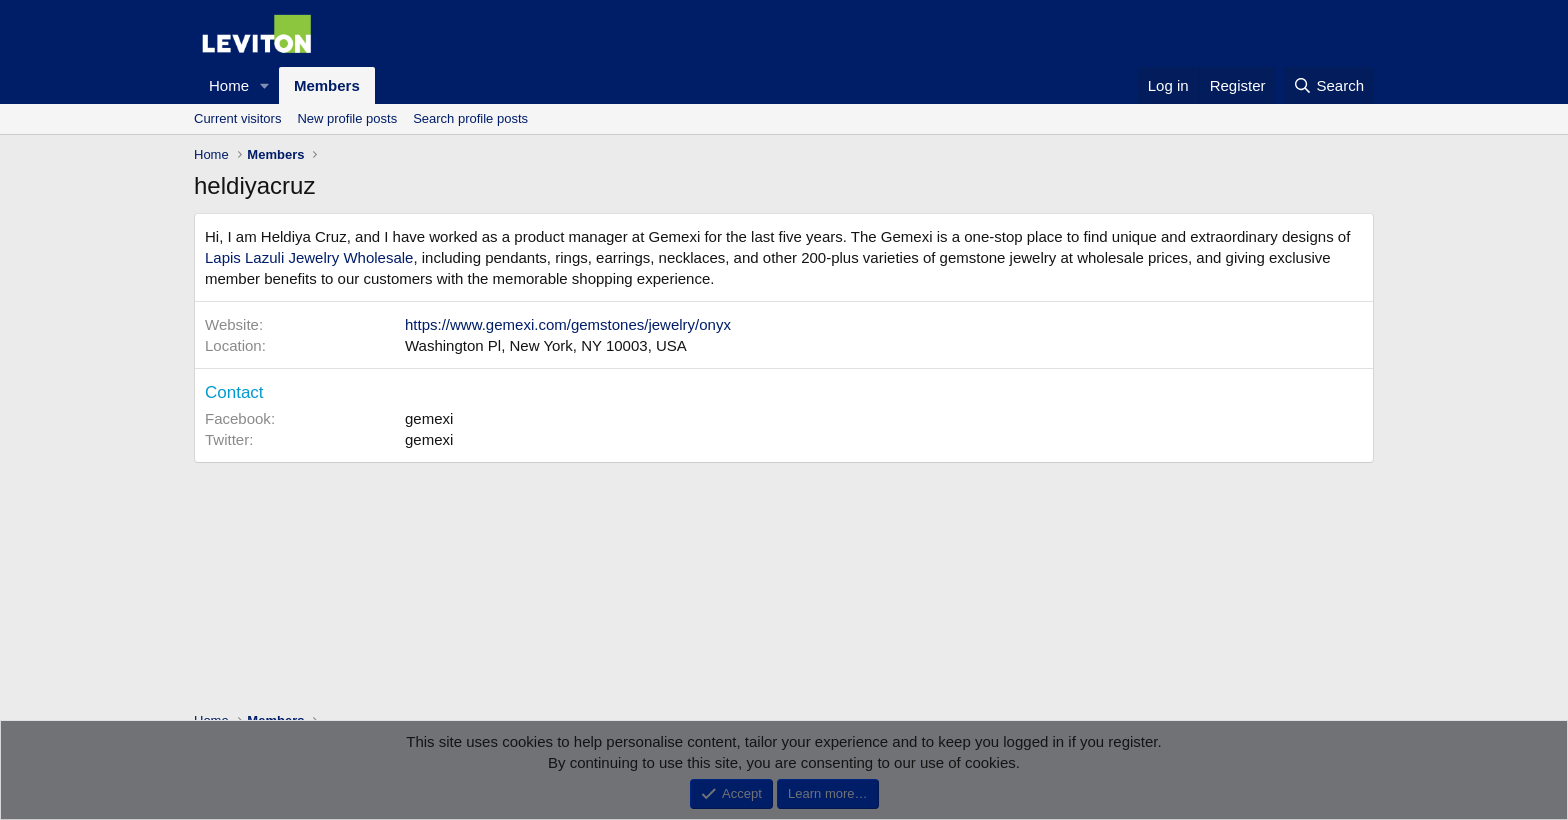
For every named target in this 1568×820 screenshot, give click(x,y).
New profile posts (347, 118)
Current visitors (237, 118)
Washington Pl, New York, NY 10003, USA (546, 345)
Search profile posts (470, 118)
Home (229, 85)
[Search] (1328, 85)
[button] (265, 85)
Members (327, 85)
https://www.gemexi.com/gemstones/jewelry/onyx (568, 324)
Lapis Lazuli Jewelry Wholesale (309, 257)
